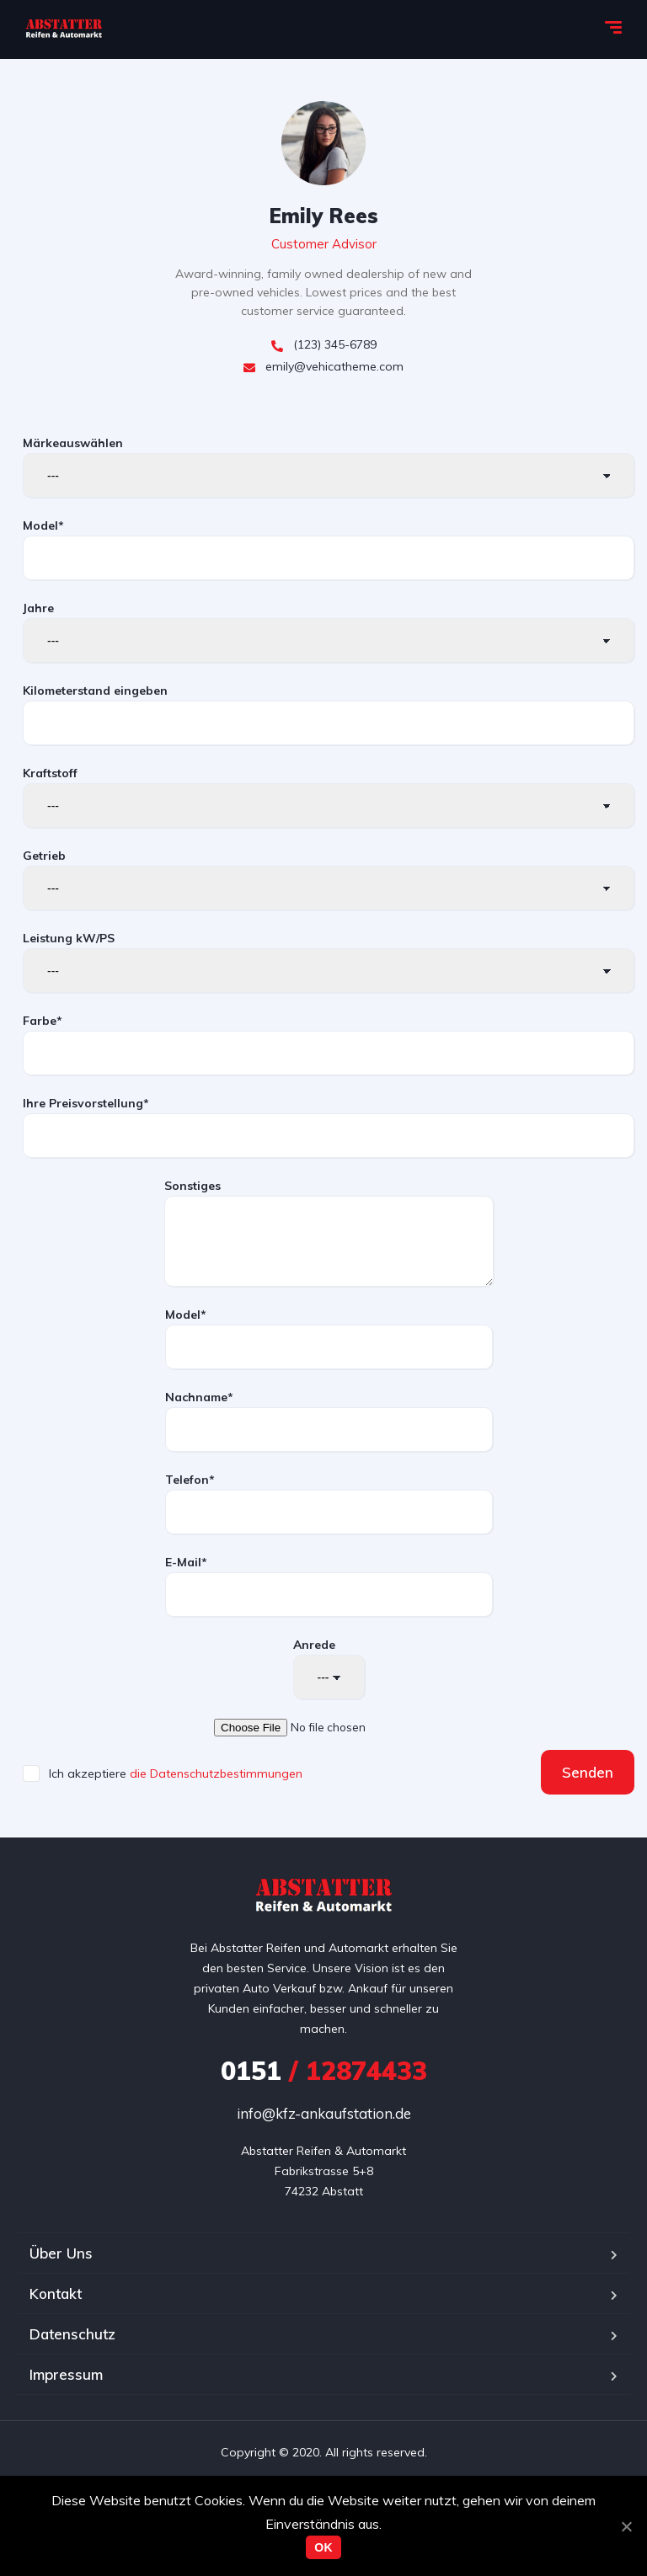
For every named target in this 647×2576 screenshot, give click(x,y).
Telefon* (329, 1503)
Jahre (328, 631)
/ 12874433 (324, 2071)
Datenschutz (72, 2334)
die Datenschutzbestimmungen (216, 1773)
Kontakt (55, 2293)
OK (323, 2547)
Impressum (66, 2374)
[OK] (626, 2526)
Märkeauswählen (328, 466)
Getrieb (328, 879)
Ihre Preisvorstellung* (328, 1127)
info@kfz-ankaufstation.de (324, 2113)
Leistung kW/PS (328, 962)
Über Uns (61, 2253)
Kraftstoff (328, 796)
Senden (587, 1772)
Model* (328, 549)
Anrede (329, 1668)
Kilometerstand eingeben (328, 714)
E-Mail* (329, 1586)
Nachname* (329, 1420)
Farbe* (328, 1044)
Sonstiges (329, 1232)
